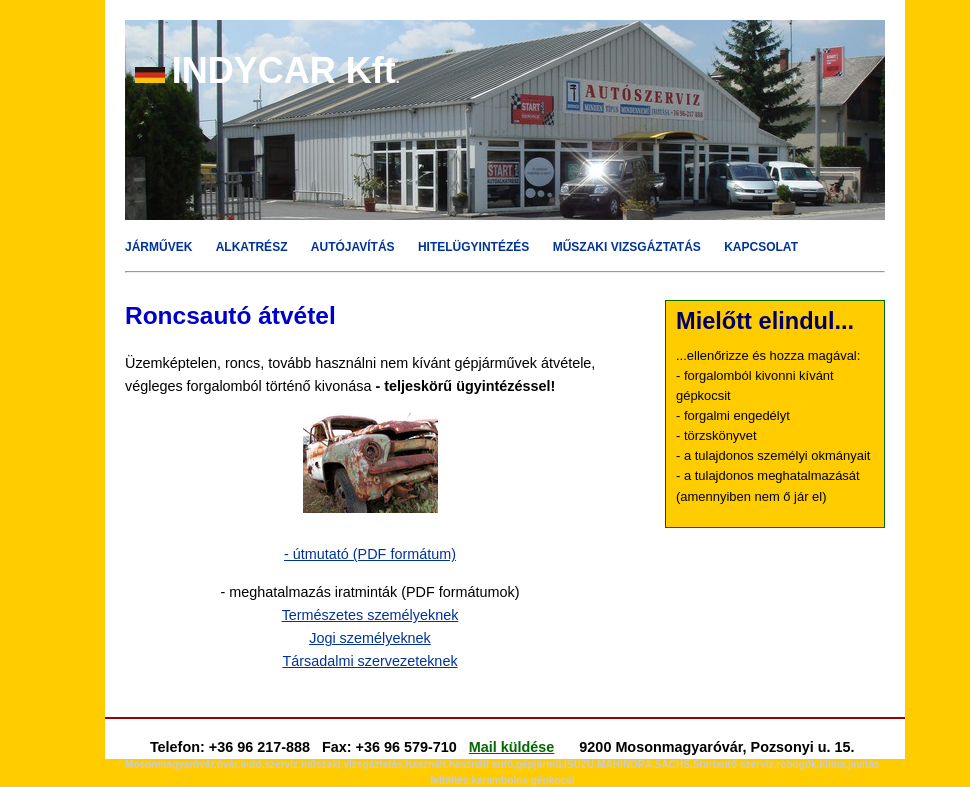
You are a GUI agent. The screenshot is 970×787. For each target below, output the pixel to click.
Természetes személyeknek (370, 615)
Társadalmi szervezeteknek (369, 661)
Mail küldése (512, 747)
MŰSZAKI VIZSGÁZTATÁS (627, 247)
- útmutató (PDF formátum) (370, 554)
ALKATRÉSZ (252, 247)
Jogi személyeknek (370, 638)
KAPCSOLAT (761, 247)
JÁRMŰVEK (158, 247)
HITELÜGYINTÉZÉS (473, 247)
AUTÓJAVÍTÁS (353, 247)
